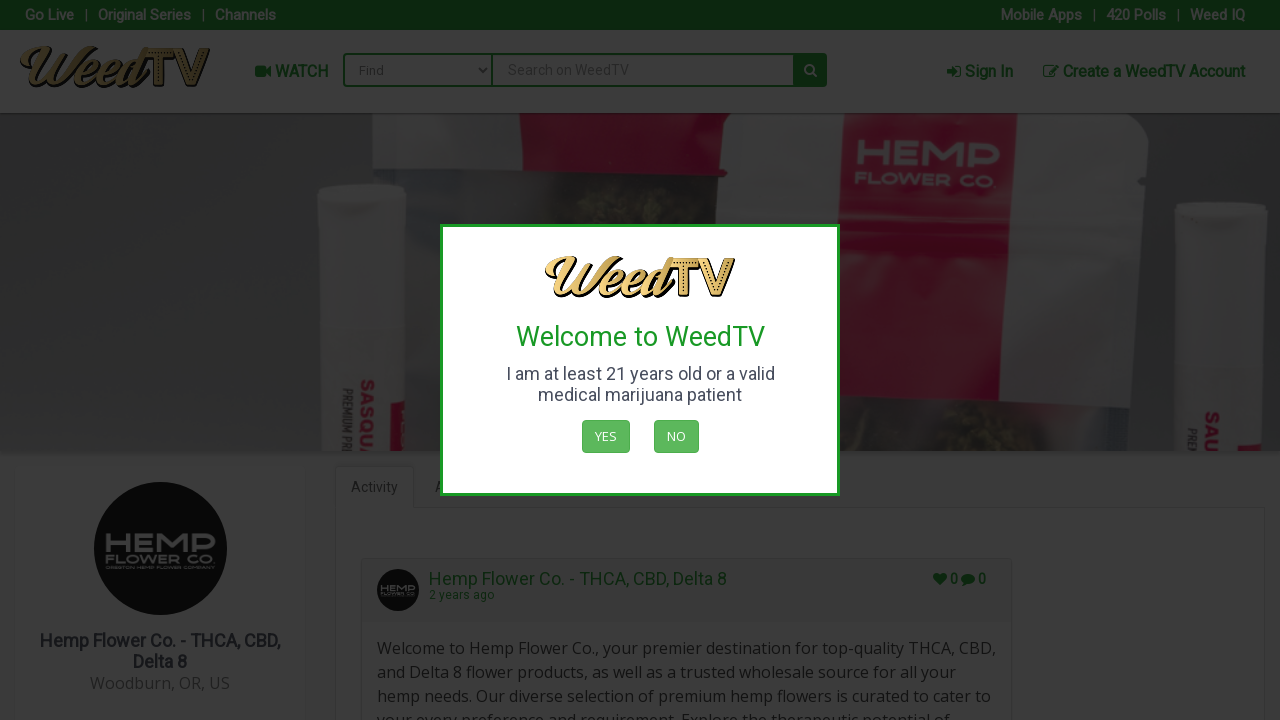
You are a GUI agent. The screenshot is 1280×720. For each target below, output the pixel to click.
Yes (606, 436)
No (676, 436)
